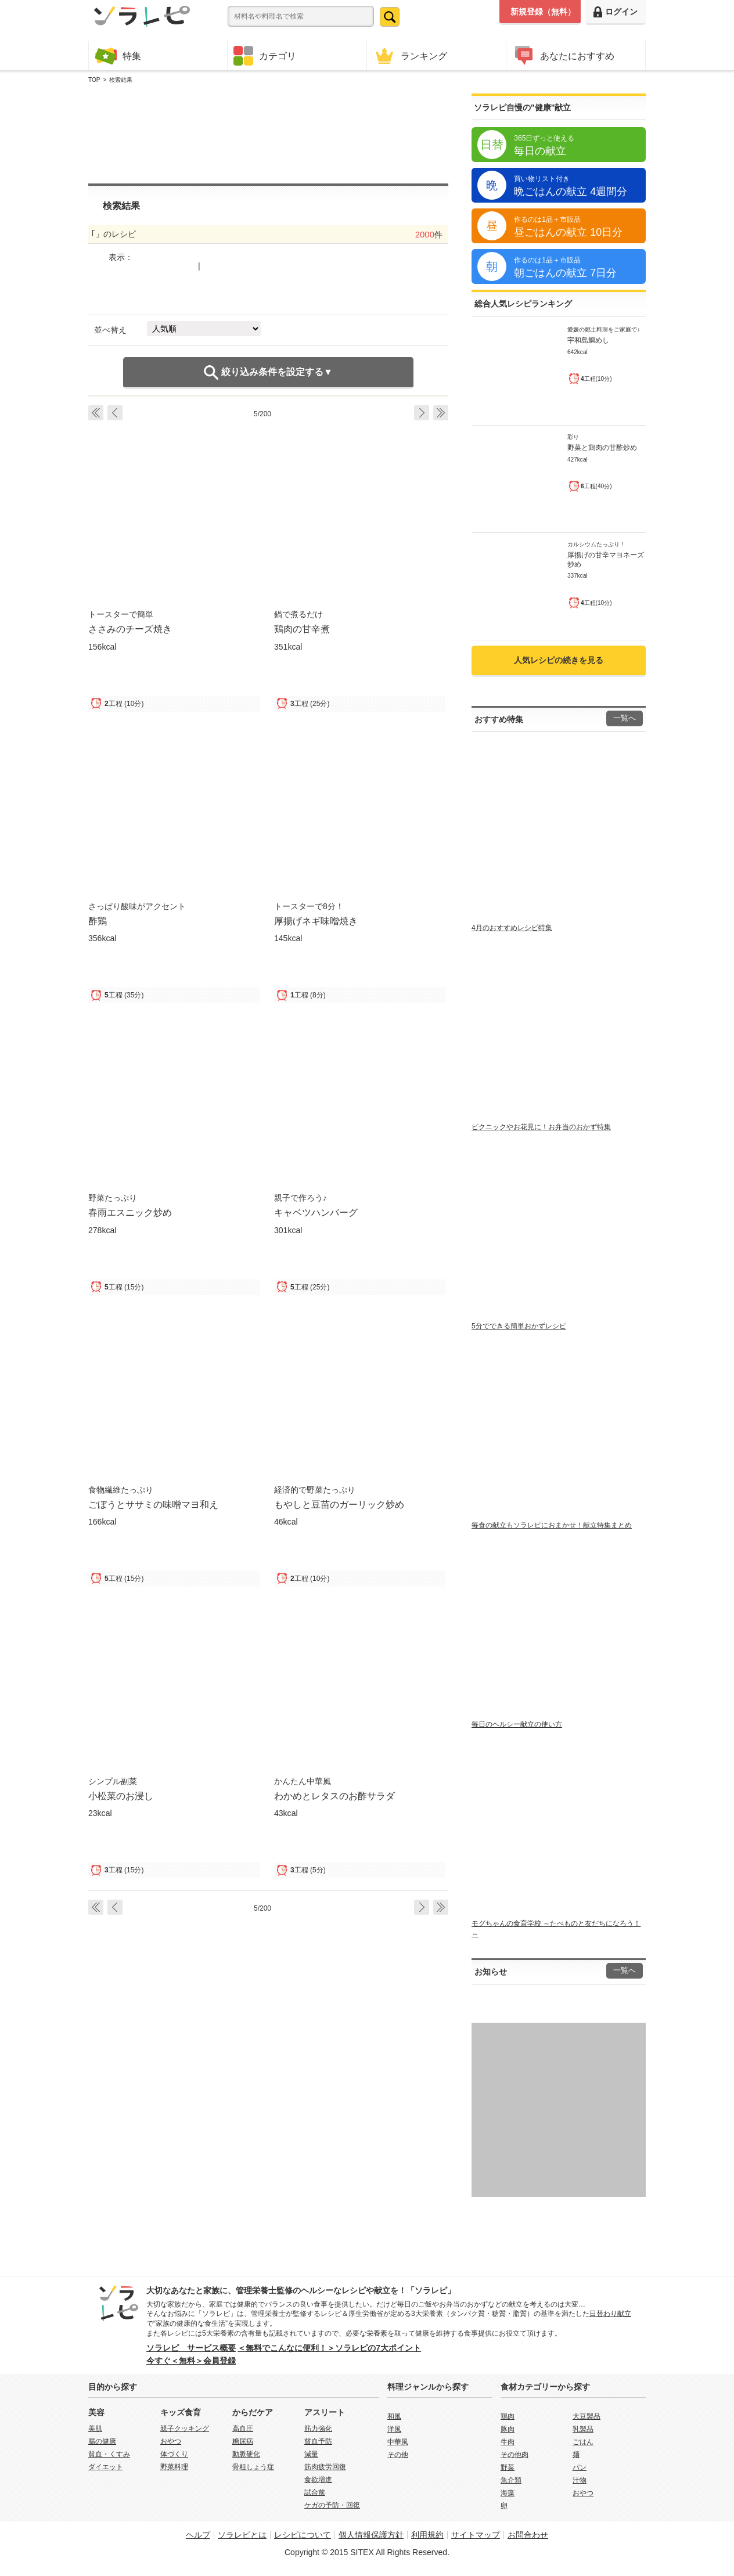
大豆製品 (586, 2416)
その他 (397, 2455)
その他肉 (514, 2455)
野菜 (507, 2467)
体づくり (174, 2454)
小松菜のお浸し (120, 1795)
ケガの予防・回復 (332, 2505)
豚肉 (507, 2429)
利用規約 (427, 2534)
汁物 (580, 2480)
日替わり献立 (610, 2314)
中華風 (397, 2442)
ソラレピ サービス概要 (191, 2347)
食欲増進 (318, 2480)
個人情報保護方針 (371, 2534)
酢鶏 (97, 921)
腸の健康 (102, 2441)
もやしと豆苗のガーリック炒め (339, 1504)
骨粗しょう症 (253, 2467)
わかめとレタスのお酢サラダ (334, 1795)
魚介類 (511, 2480)
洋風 (394, 2429)
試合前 (314, 2492)
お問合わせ (528, 2534)
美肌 (95, 2428)
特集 (118, 55)
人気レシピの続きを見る (558, 660)
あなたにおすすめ (563, 55)
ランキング (410, 55)
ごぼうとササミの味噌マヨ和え (153, 1504)
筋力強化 (318, 2428)
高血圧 (242, 2428)
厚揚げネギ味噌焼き (316, 921)
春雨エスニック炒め (130, 1212)
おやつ (170, 2441)
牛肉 (507, 2442)
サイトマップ (475, 2534)
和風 (394, 2416)
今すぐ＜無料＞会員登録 (191, 2360)
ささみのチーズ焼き (130, 629)
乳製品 (583, 2429)
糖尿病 (242, 2441)
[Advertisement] (268, 134)
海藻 (507, 2493)
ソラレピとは (242, 2534)
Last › (440, 412)
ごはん (583, 2442)
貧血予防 (318, 2441)
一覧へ (624, 718)
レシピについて (302, 2534)
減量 (311, 2454)
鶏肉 (507, 2416)
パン (580, 2467)
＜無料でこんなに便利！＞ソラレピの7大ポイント (329, 2347)
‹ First (95, 412)
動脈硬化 (246, 2454)
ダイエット (105, 2467)
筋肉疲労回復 (325, 2467)
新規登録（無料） (542, 11)
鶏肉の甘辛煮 (302, 629)
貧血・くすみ (109, 2454)
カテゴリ (264, 56)
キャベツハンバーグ (316, 1212)
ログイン (615, 11)
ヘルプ (198, 2534)
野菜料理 (174, 2467)
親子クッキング (184, 2428)
